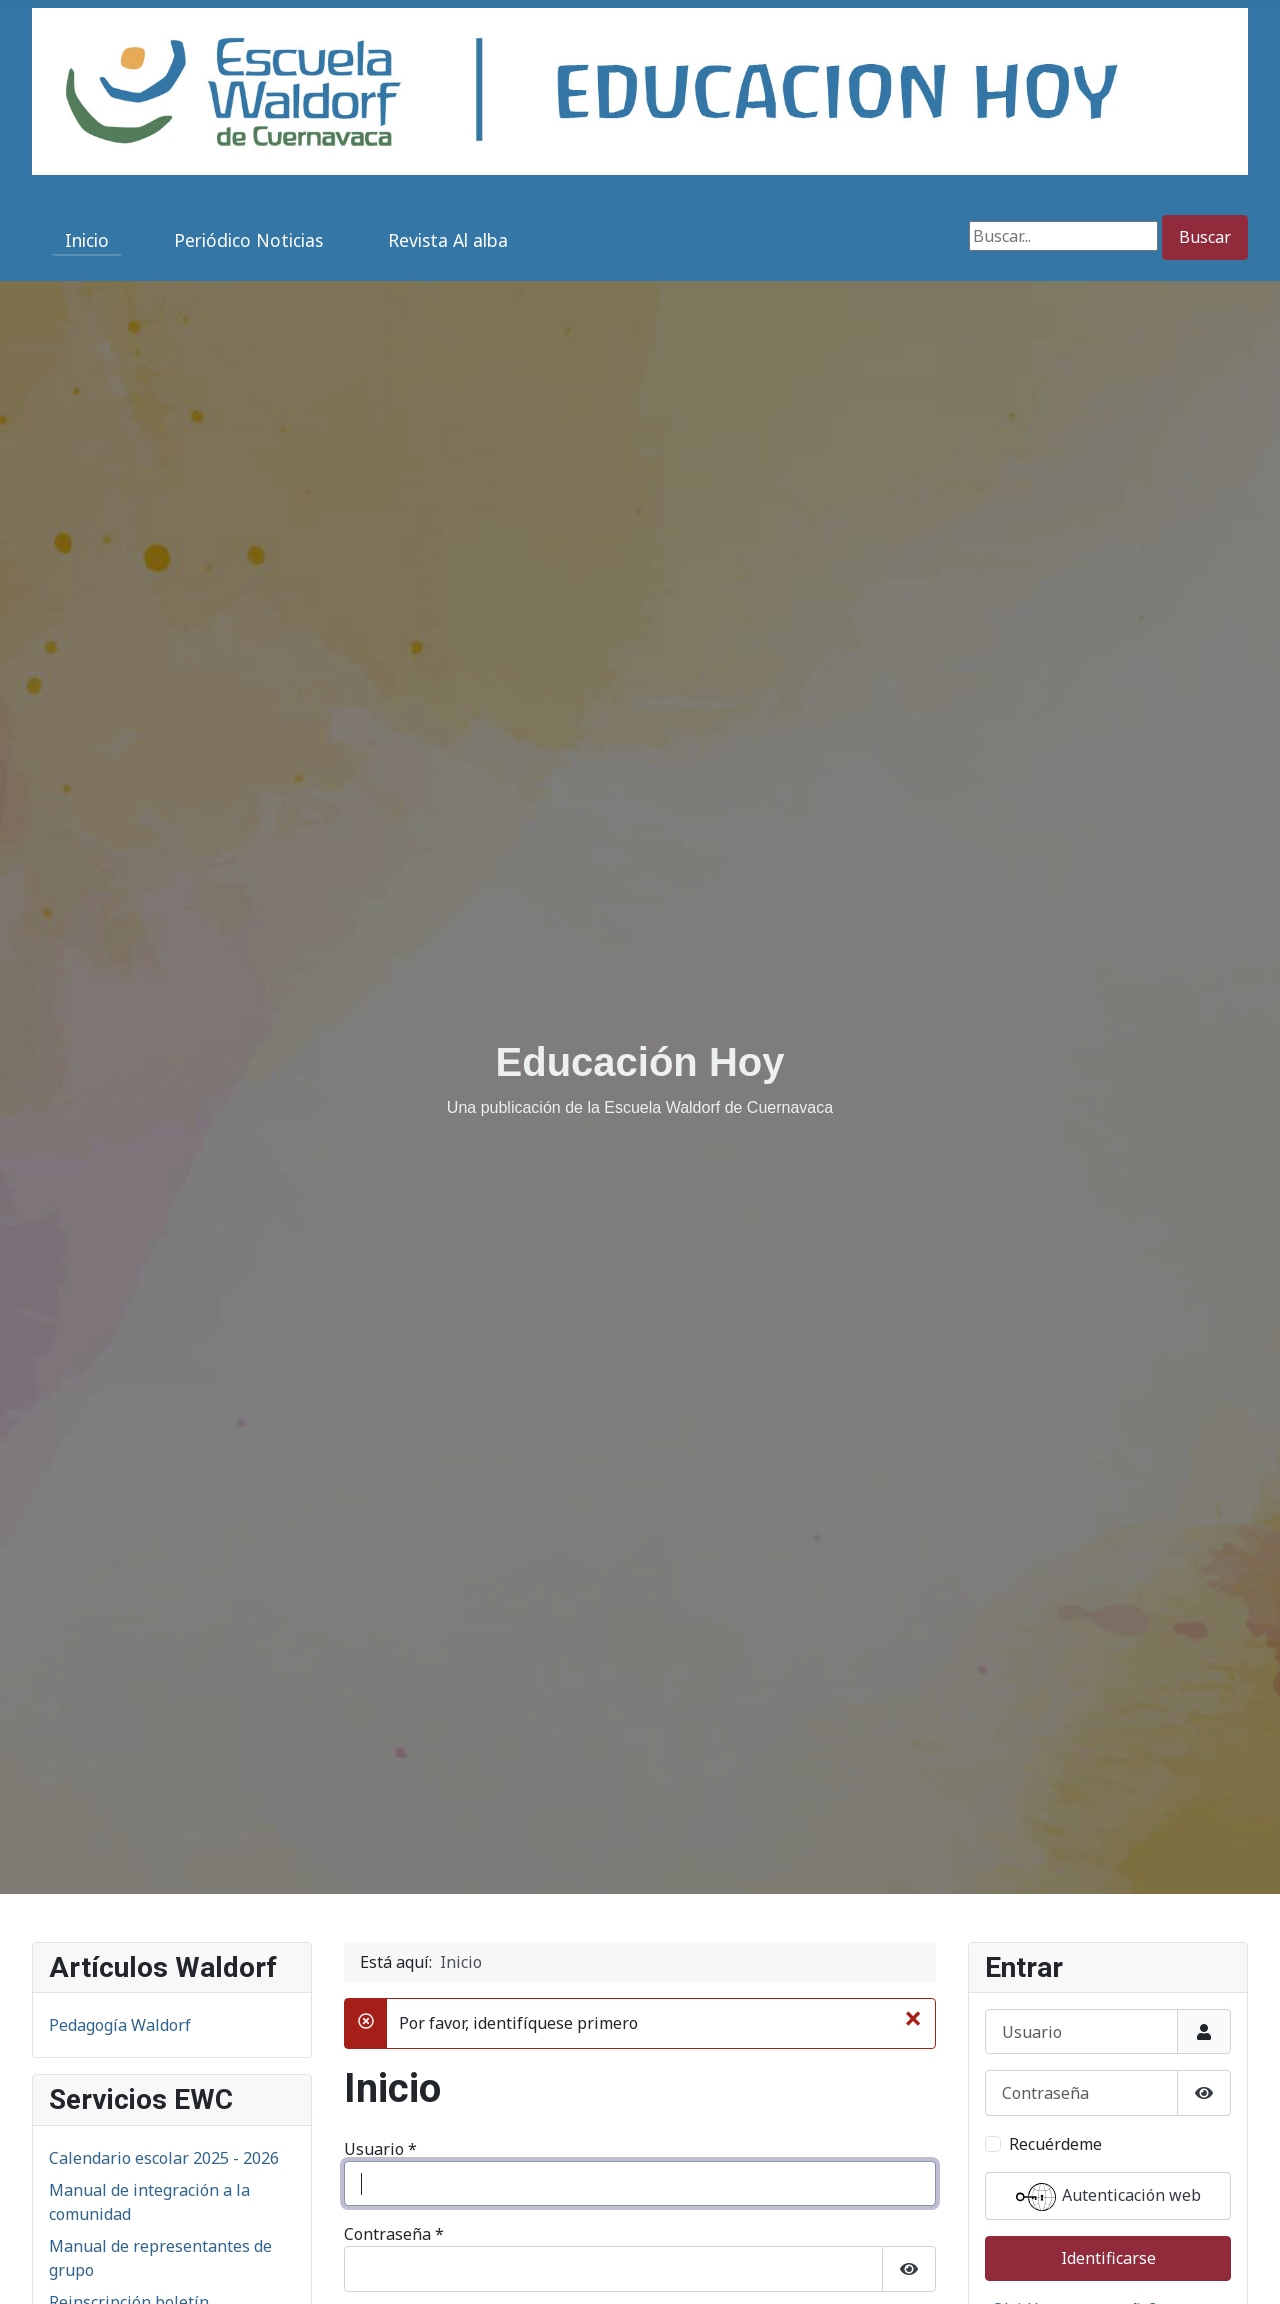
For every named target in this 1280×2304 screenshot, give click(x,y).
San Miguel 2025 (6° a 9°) (143, 2193)
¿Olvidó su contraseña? (447, 2197)
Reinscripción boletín (129, 1973)
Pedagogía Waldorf (120, 1696)
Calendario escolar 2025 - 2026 (164, 1829)
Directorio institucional (136, 2005)
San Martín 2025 (111, 2225)
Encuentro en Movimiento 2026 (166, 2289)
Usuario (380, 1820)
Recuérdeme (414, 1991)
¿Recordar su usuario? (443, 2238)
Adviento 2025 (102, 2257)
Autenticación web (640, 2044)
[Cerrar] (913, 1689)
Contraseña (394, 1905)
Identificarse (408, 2105)
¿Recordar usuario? (1056, 2004)
